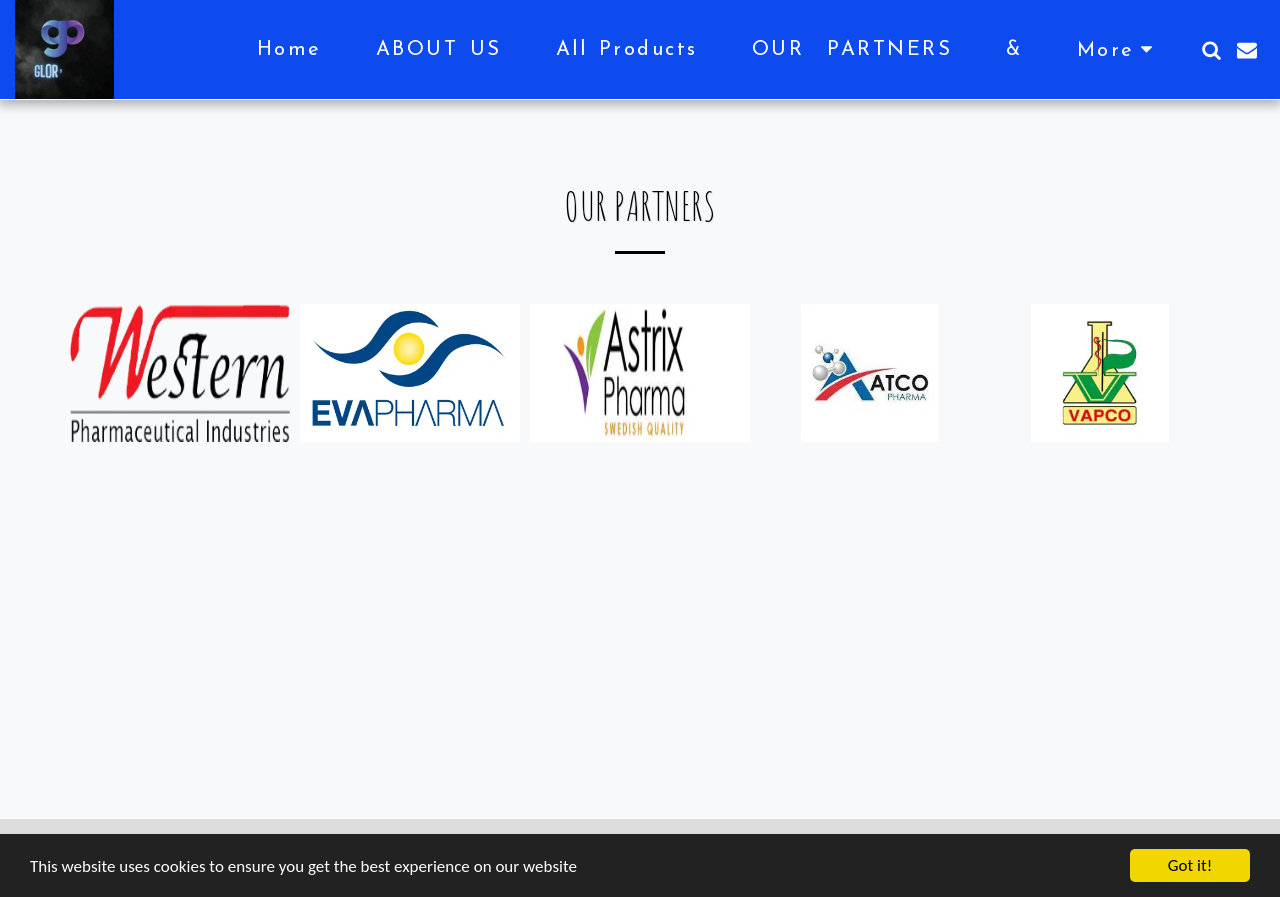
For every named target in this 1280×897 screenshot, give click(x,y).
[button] (1211, 50)
